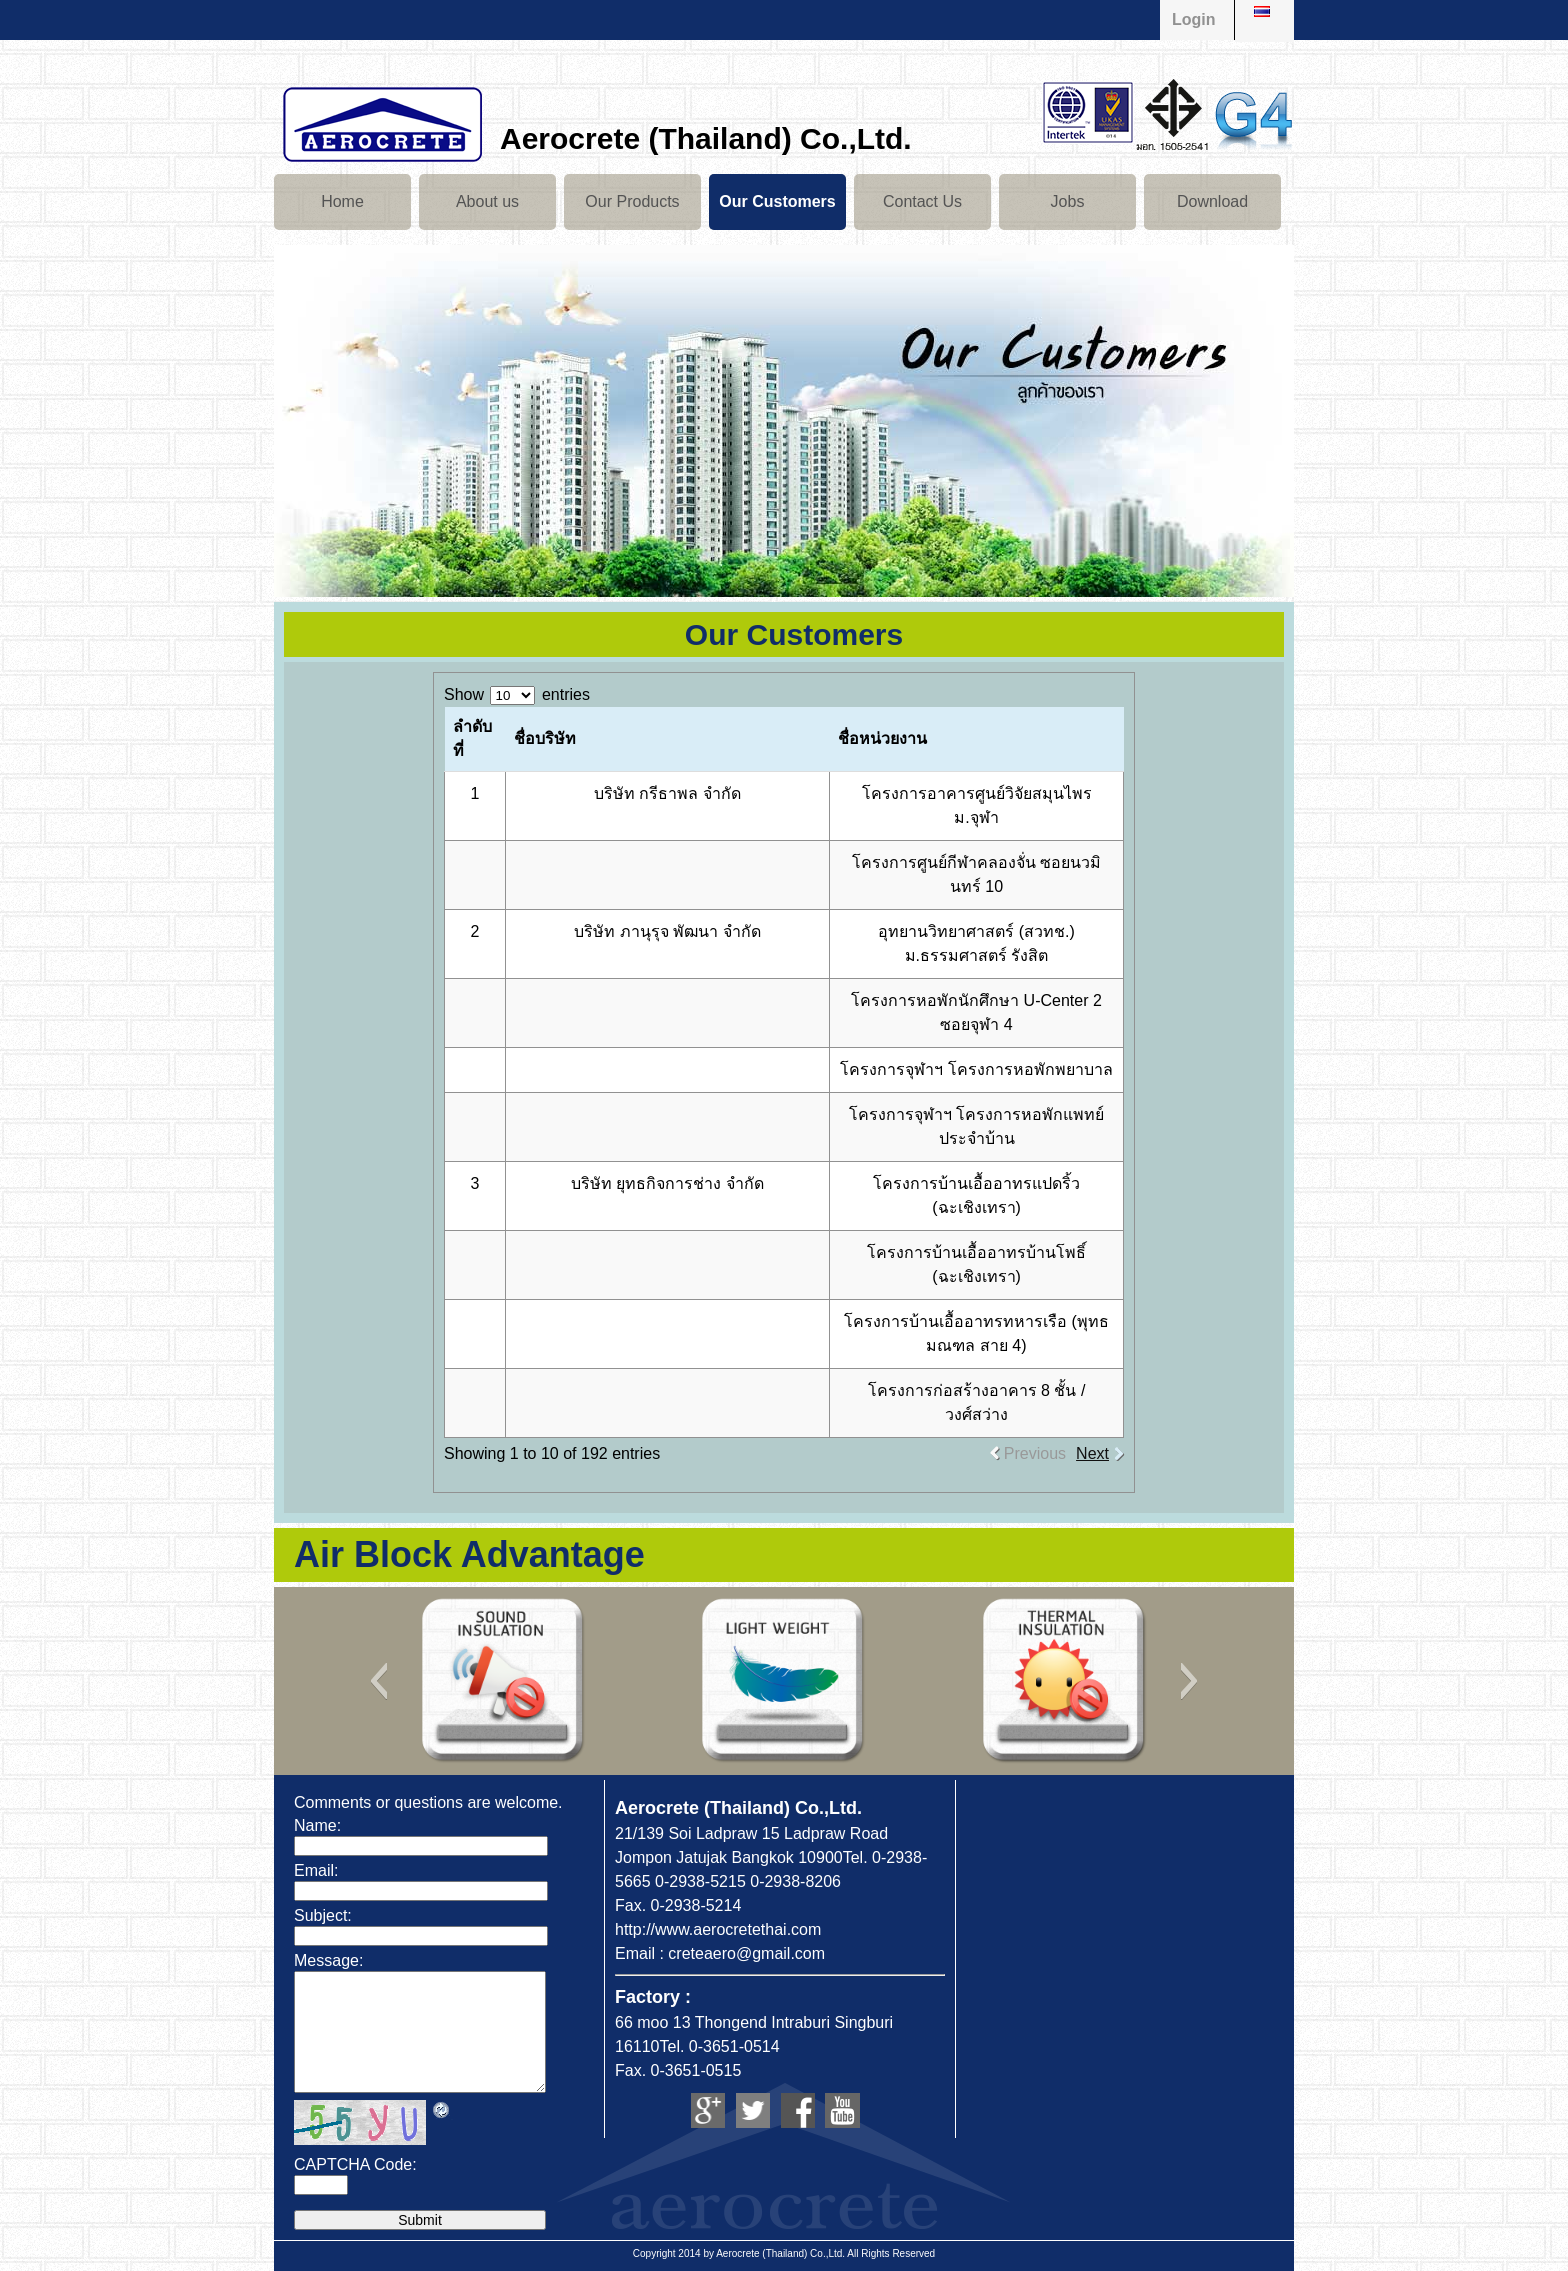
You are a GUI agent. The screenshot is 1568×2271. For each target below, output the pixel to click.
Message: (328, 1960)
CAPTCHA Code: (355, 2164)
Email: (316, 1870)
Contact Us (922, 201)
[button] (378, 1681)
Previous (1035, 1453)
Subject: (323, 1915)
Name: (317, 1825)
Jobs (1068, 201)
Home (342, 201)
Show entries (517, 694)
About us (487, 201)
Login (1194, 19)
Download (1212, 201)
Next (1092, 1453)
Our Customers (777, 201)
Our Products (632, 201)
